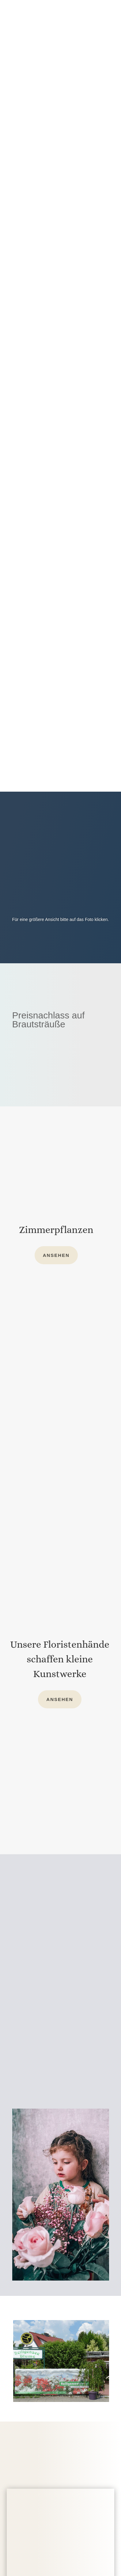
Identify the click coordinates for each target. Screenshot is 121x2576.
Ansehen (56, 1255)
